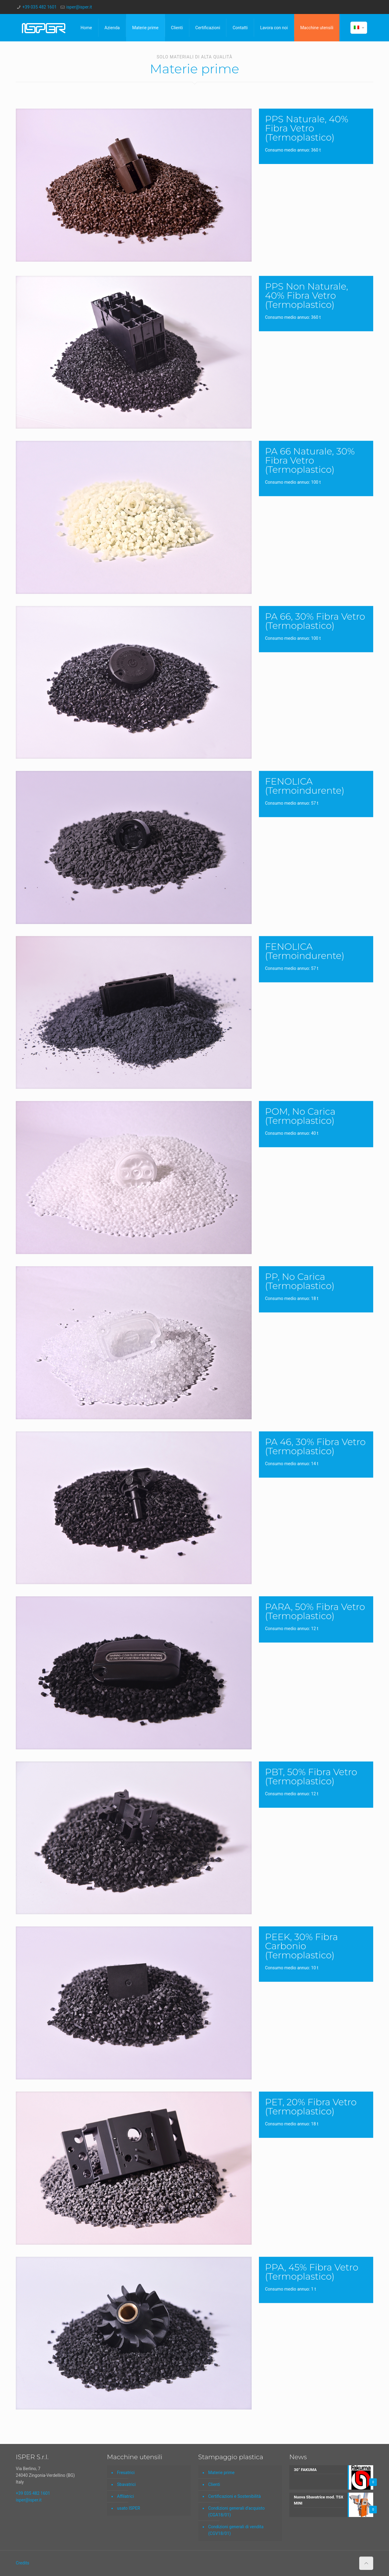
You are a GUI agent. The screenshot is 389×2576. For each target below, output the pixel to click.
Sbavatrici (126, 2484)
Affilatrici (125, 2496)
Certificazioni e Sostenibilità (234, 2496)
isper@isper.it (79, 7)
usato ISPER (128, 2508)
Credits (22, 2562)
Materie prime (221, 2472)
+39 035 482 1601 (39, 7)
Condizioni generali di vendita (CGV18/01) (235, 2530)
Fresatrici (126, 2472)
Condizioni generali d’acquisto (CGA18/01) (236, 2511)
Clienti (214, 2484)
